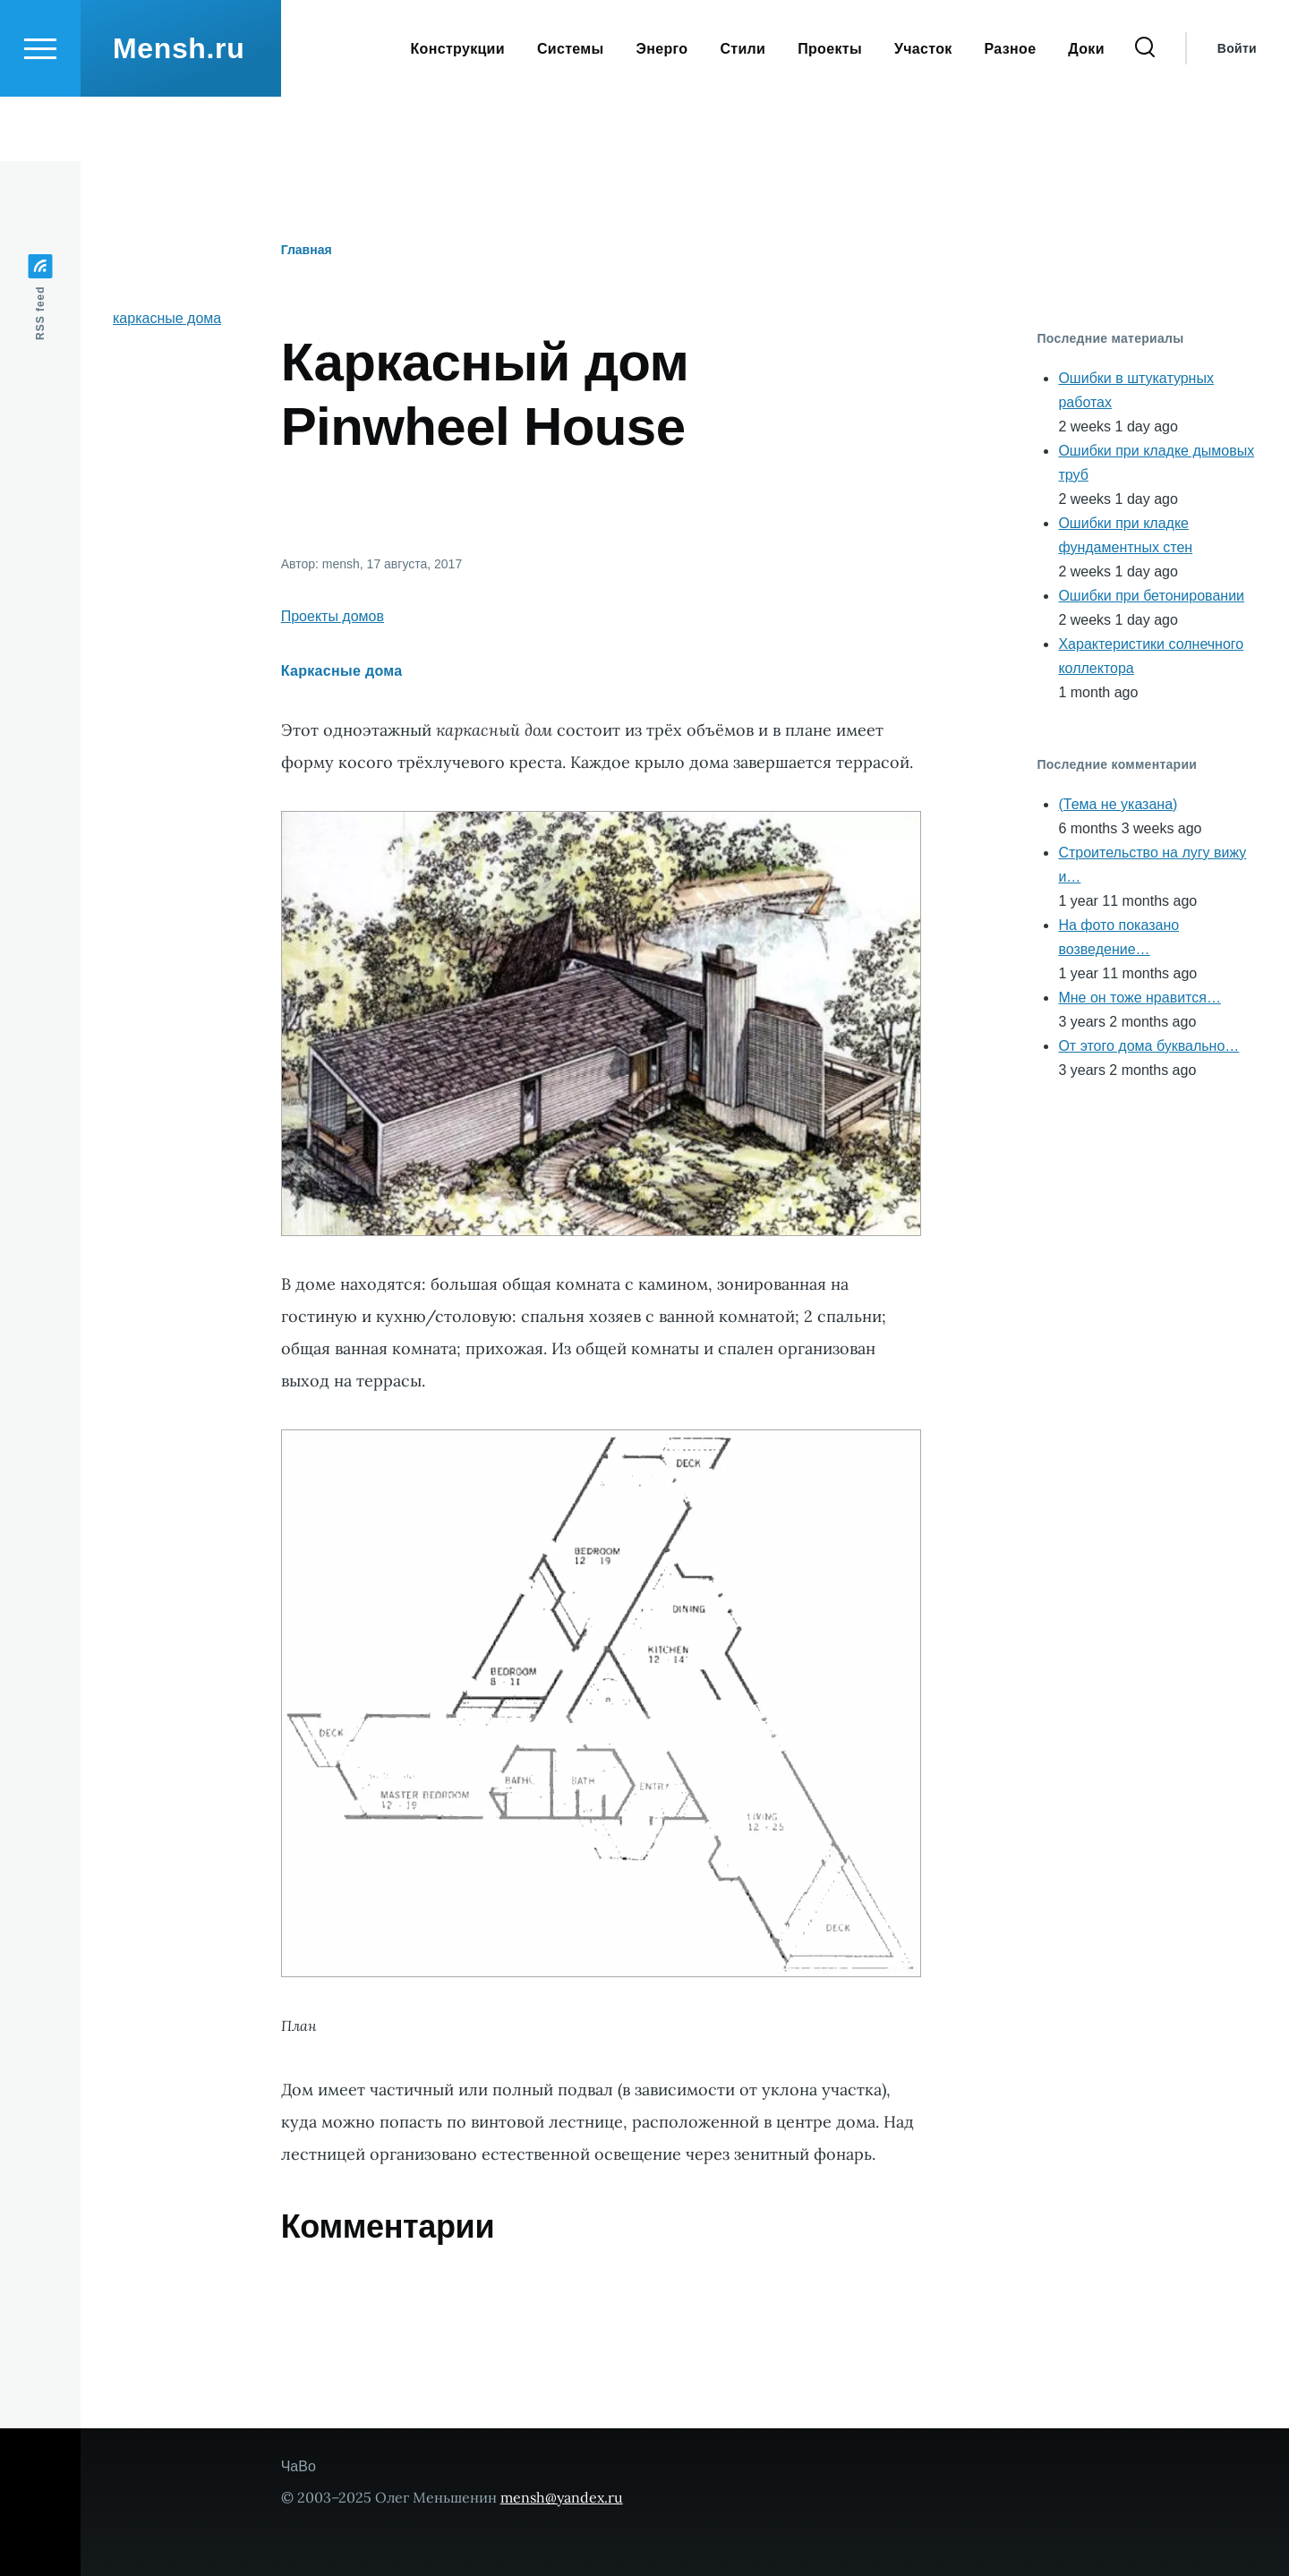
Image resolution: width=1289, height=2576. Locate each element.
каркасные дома (167, 319)
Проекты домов (332, 617)
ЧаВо (298, 2467)
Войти (1237, 113)
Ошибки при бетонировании (1151, 596)
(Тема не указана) (1117, 805)
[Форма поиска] (1145, 112)
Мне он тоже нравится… (1139, 998)
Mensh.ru (178, 113)
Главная (306, 250)
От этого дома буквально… (1148, 1046)
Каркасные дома (342, 671)
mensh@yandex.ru (561, 2498)
